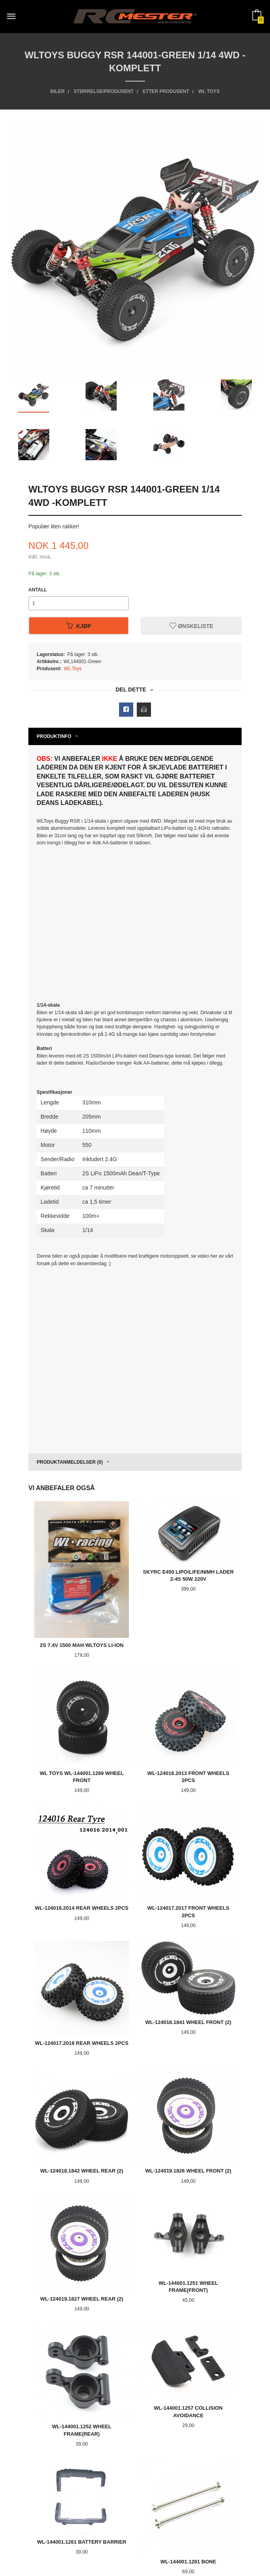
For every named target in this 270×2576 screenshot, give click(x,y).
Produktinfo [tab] (54, 736)
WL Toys (73, 668)
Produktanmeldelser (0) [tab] (70, 1462)
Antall (37, 590)
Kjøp (78, 626)
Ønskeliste (191, 626)
